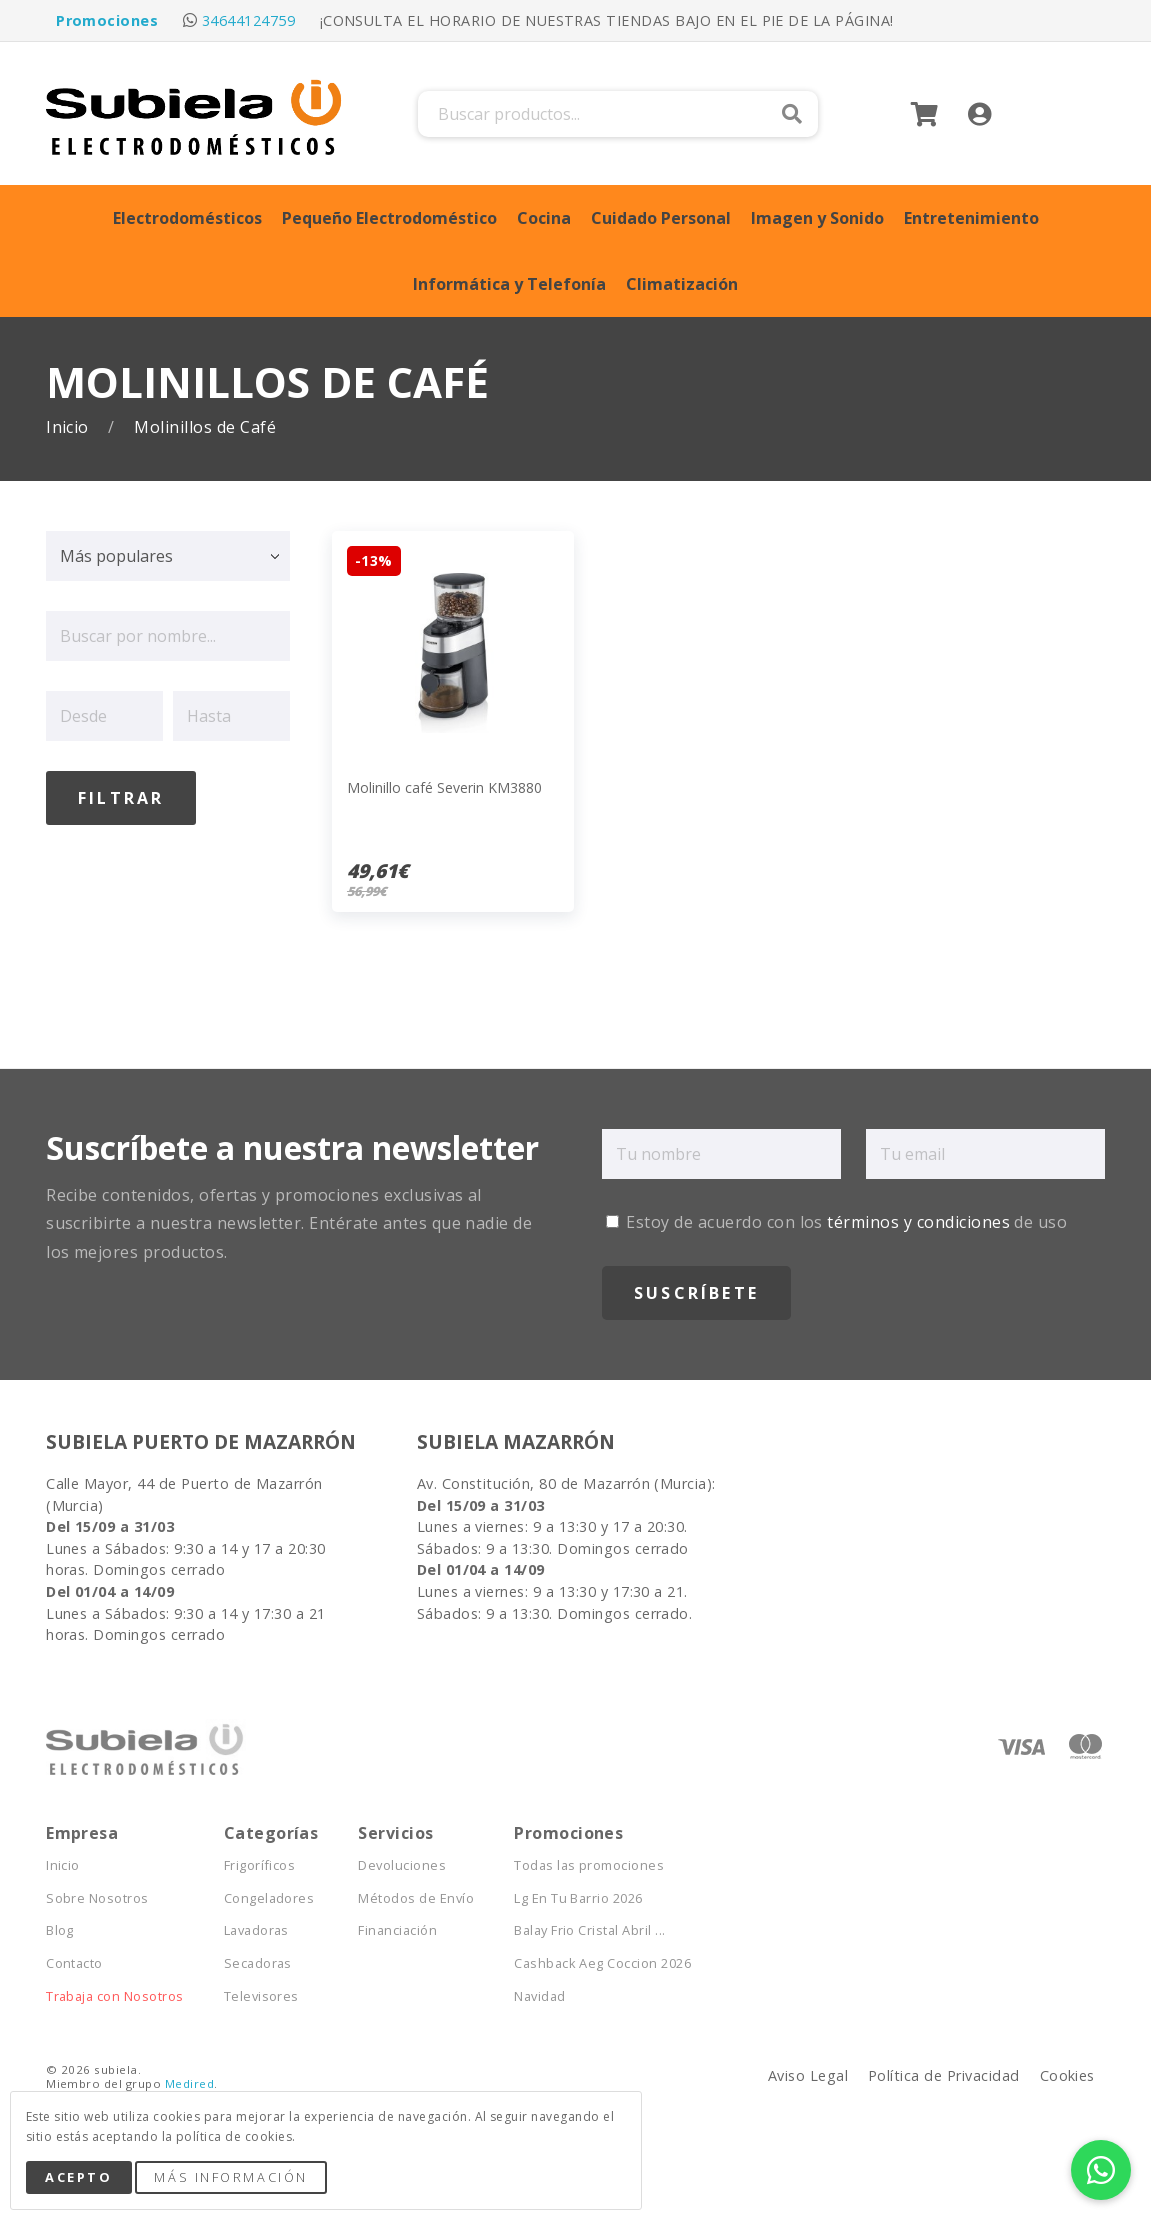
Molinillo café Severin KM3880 (444, 787)
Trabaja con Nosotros (115, 1996)
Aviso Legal (808, 2075)
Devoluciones (402, 1865)
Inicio (69, 427)
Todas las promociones (589, 1865)
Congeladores (269, 1898)
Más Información (230, 2177)
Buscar (792, 114)
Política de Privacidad (944, 2075)
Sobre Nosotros (97, 1898)
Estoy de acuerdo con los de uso (836, 1222)
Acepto (78, 2177)
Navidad (539, 1996)
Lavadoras (256, 1930)
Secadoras (258, 1963)
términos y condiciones (918, 1222)
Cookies (1067, 2075)
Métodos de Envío (416, 1898)
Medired (189, 2083)
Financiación (397, 1930)
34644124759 (248, 20)
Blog (60, 1930)
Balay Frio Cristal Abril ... (589, 1930)
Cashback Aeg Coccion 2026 (602, 1963)
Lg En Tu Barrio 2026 (578, 1898)
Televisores (261, 1996)
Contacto (74, 1963)
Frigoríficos (260, 1865)
